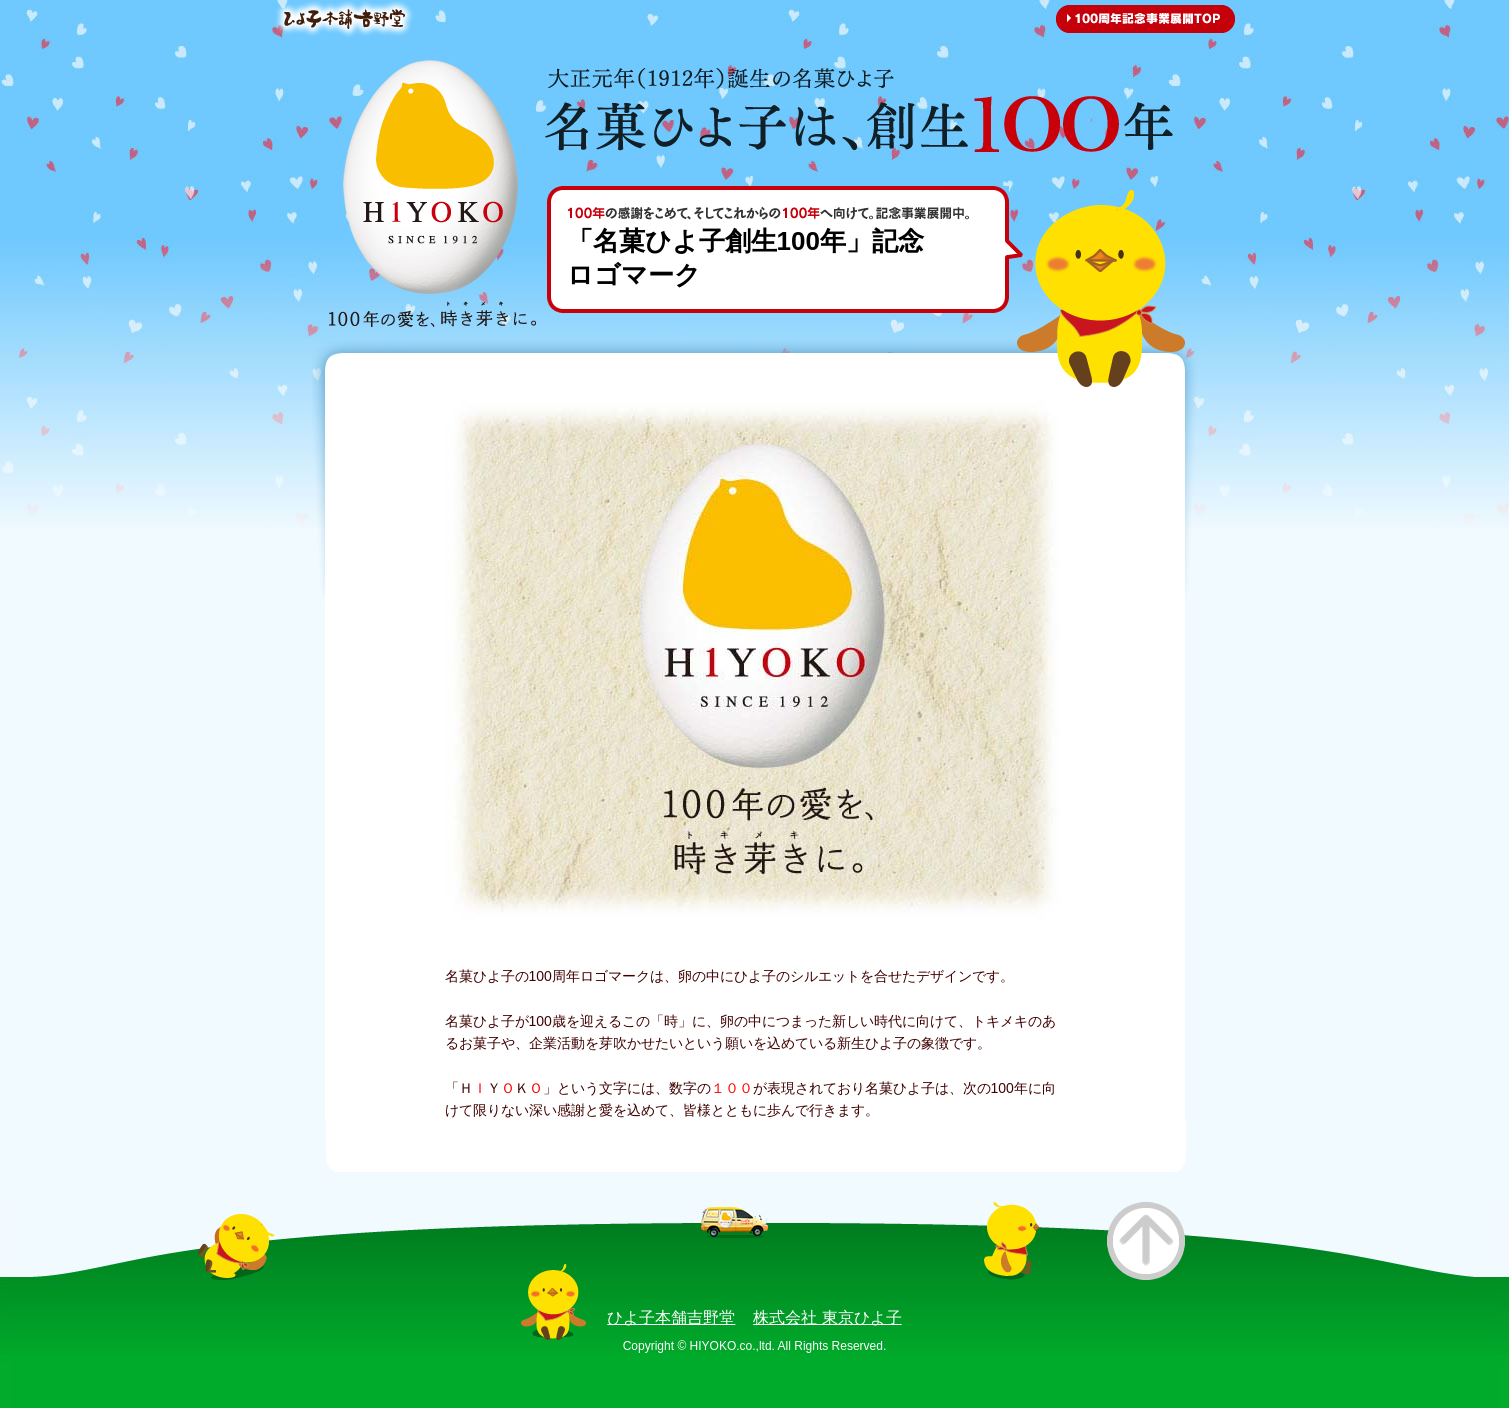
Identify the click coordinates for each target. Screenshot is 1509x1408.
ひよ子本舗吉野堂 (671, 1317)
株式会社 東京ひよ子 (827, 1317)
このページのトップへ (1146, 1241)
